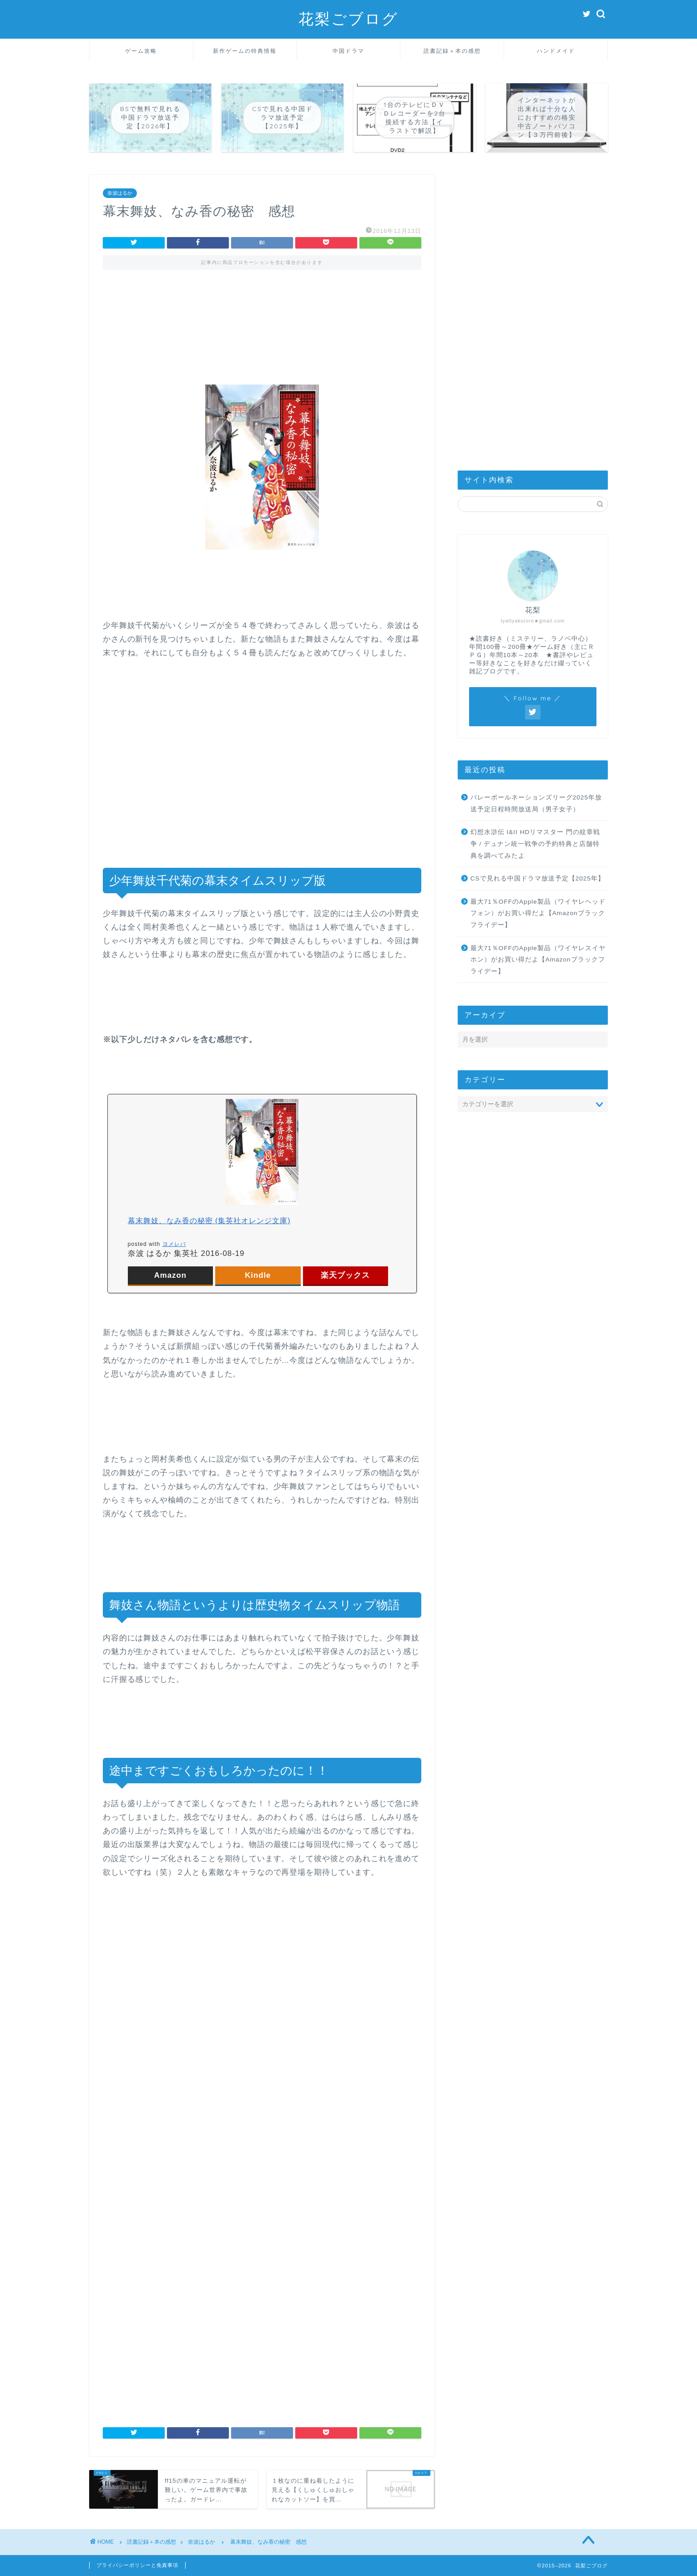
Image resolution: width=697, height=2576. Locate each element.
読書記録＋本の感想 (452, 50)
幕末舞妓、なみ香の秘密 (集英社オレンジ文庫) (209, 1221)
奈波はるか (119, 193)
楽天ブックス (345, 1275)
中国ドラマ (348, 50)
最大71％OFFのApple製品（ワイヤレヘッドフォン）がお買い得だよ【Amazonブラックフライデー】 (538, 913)
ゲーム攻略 (141, 50)
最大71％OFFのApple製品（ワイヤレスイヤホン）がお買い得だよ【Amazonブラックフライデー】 (538, 960)
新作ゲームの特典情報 (245, 50)
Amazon (170, 1275)
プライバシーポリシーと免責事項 (137, 2565)
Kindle (258, 1275)
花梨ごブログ (348, 18)
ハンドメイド (556, 50)
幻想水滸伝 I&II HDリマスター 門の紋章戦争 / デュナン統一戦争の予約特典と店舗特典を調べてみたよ (535, 844)
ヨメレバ (174, 1244)
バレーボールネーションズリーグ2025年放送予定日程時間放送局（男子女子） (536, 803)
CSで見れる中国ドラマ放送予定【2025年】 (537, 878)
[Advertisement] (262, 319)
